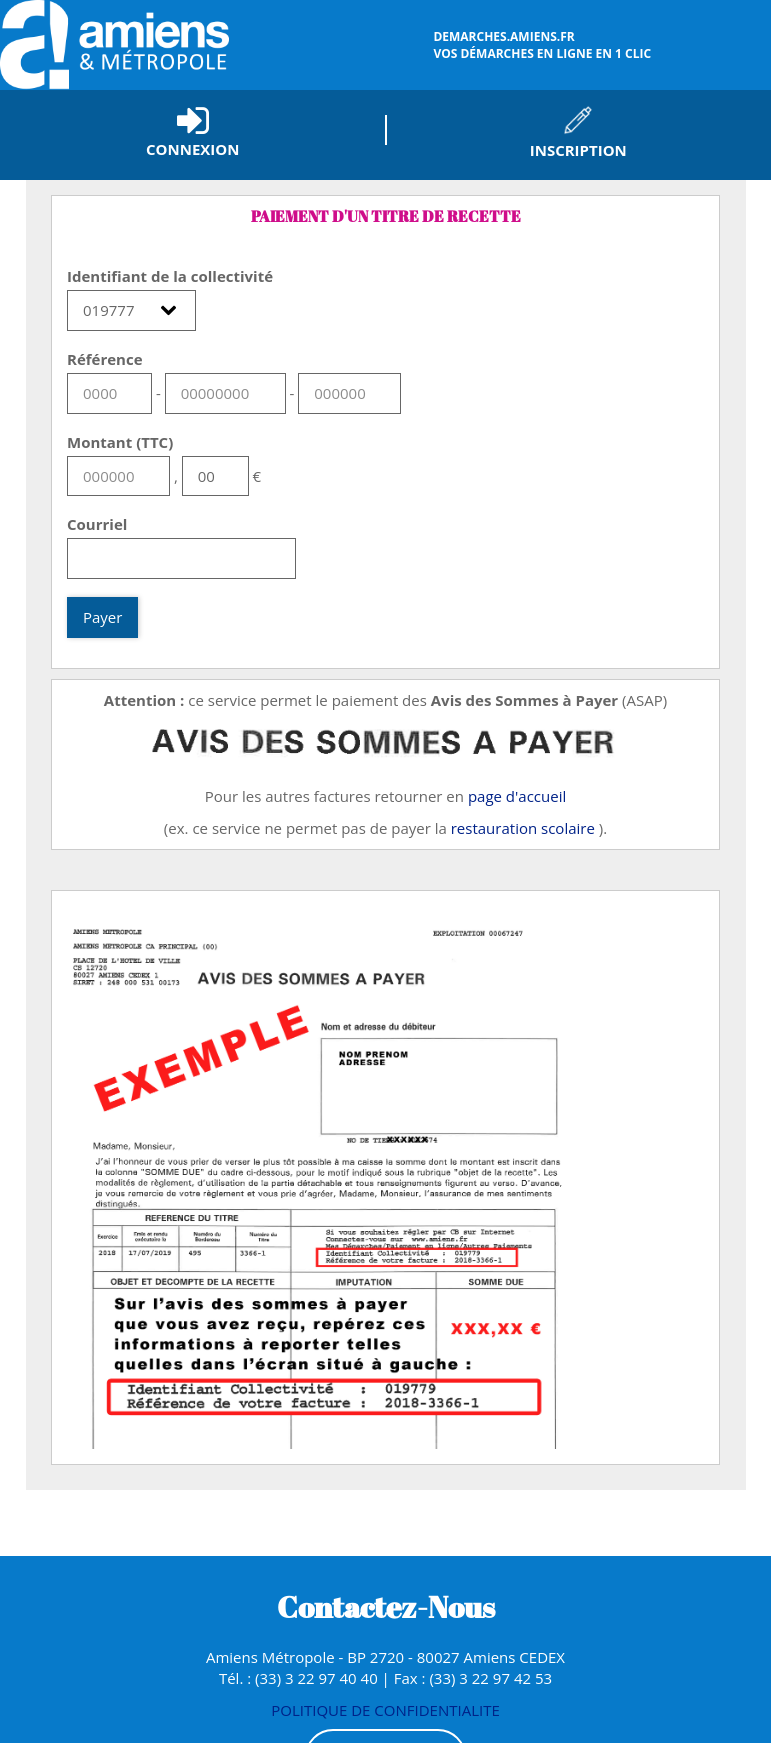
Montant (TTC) (120, 442)
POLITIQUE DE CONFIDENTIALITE (385, 1710)
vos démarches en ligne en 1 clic (599, 45)
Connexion (192, 149)
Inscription (578, 150)
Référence (105, 359)
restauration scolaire (523, 828)
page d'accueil (517, 796)
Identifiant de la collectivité (170, 276)
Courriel (97, 524)
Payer (102, 617)
